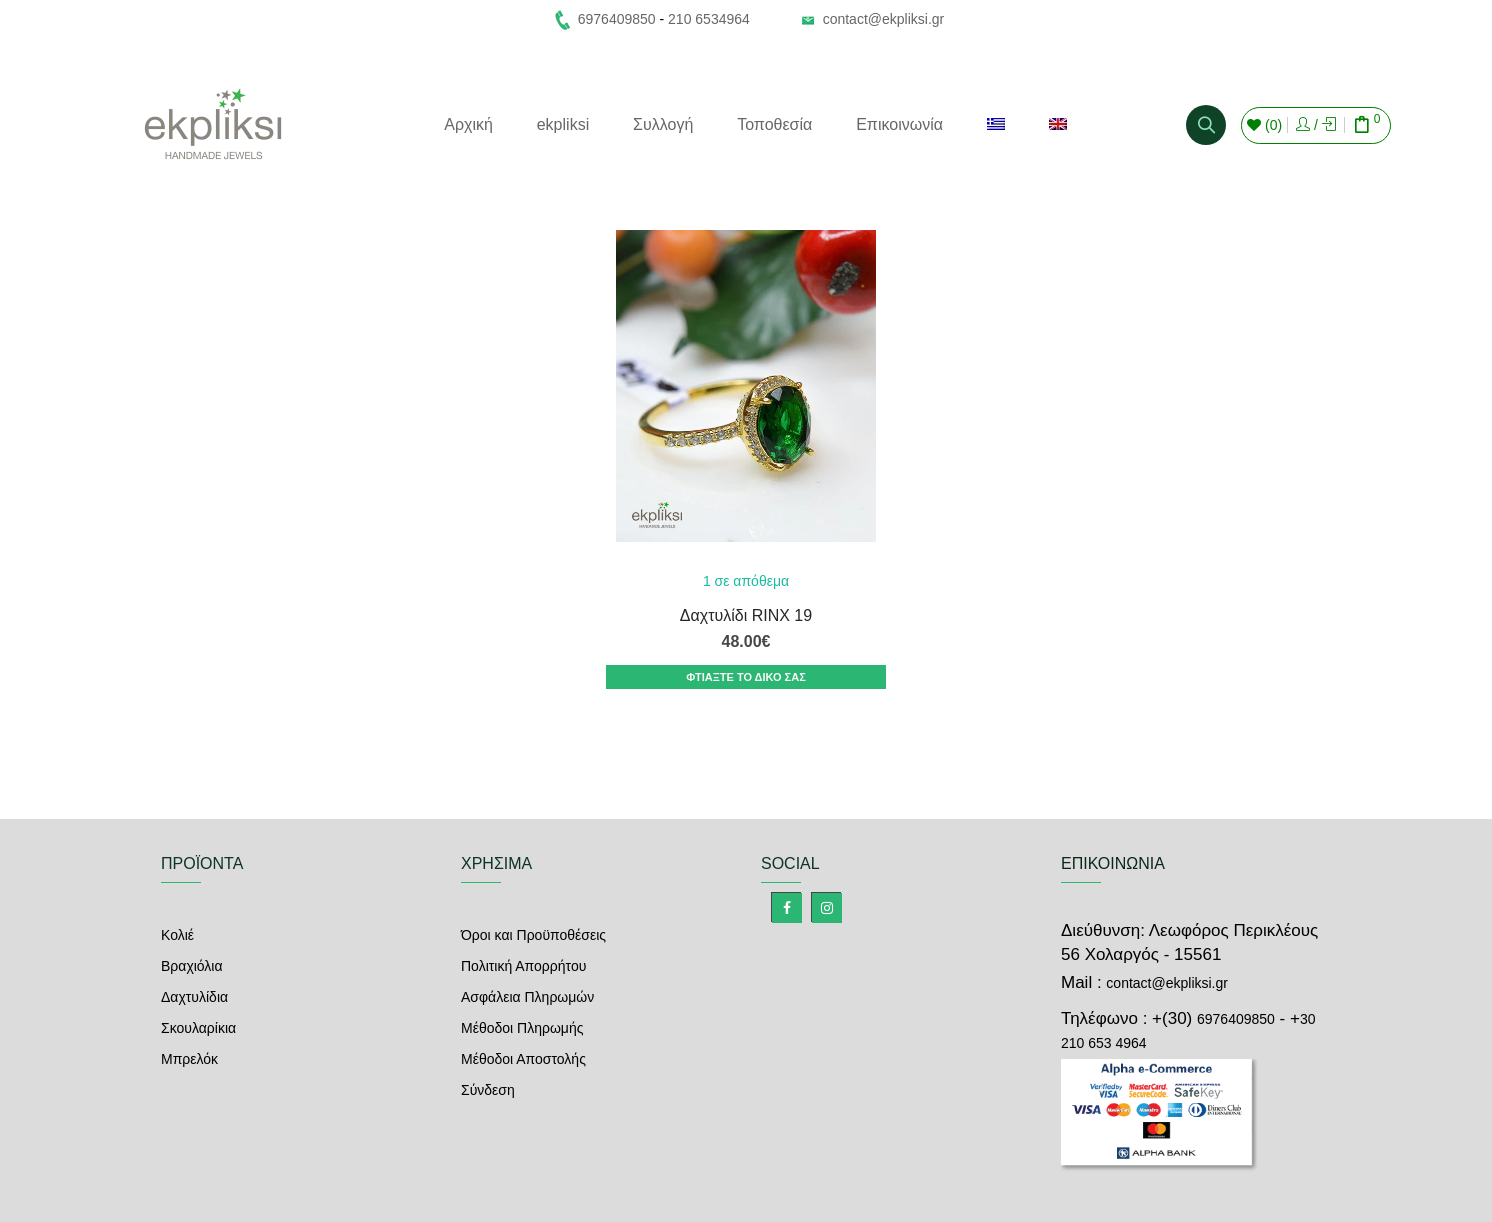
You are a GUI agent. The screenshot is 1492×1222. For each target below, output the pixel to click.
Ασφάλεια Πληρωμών (527, 997)
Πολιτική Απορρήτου (523, 966)
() (1264, 125)
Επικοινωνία (899, 124)
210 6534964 (709, 19)
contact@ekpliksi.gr (884, 19)
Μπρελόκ (189, 1059)
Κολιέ (177, 935)
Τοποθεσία (774, 124)
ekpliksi (563, 124)
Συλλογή (663, 124)
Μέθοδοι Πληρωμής (522, 1028)
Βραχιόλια (192, 966)
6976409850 (1236, 1019)
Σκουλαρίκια (198, 1028)
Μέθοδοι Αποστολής (523, 1059)
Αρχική (468, 124)
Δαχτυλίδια (194, 997)
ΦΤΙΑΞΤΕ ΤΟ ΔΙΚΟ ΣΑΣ (746, 677)
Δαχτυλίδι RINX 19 (746, 615)
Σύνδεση (488, 1090)
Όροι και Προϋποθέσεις (533, 935)
